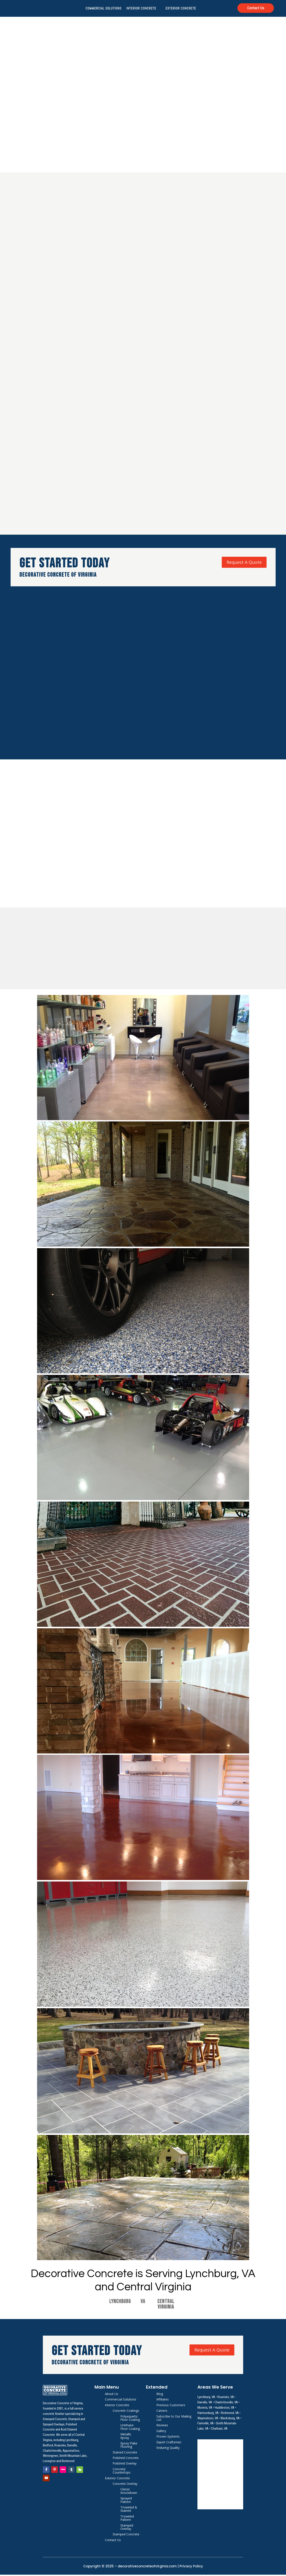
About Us (111, 2395)
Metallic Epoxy (125, 2437)
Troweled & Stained (128, 2510)
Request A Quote (244, 563)
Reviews (162, 2427)
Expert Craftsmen (168, 2443)
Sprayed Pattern (126, 2501)
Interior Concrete (141, 8)
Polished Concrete (126, 2459)
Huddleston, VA (224, 2409)
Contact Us (255, 7)
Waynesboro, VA (207, 2419)
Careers (161, 2412)
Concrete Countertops (122, 2472)
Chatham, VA (219, 2430)
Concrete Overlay (125, 2485)
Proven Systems (168, 2438)
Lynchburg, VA (206, 2398)
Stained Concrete (125, 2453)
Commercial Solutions (103, 8)
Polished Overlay (124, 2465)
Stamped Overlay (126, 2528)
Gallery (161, 2432)
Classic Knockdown (128, 2492)
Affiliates (162, 2401)
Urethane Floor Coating (130, 2428)
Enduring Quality (168, 2449)
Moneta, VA (204, 2409)
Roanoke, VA (226, 2398)
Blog (159, 2395)
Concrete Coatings (126, 2412)
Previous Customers (170, 2406)
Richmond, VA (230, 2414)
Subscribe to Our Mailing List (173, 2419)
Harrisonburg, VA (208, 2414)
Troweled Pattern (127, 2519)
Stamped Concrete (126, 2536)
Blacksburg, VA (230, 2419)
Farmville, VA (205, 2425)
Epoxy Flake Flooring (128, 2446)
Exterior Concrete (180, 8)
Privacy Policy (191, 2567)
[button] (143, 1059)
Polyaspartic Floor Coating (130, 2419)
